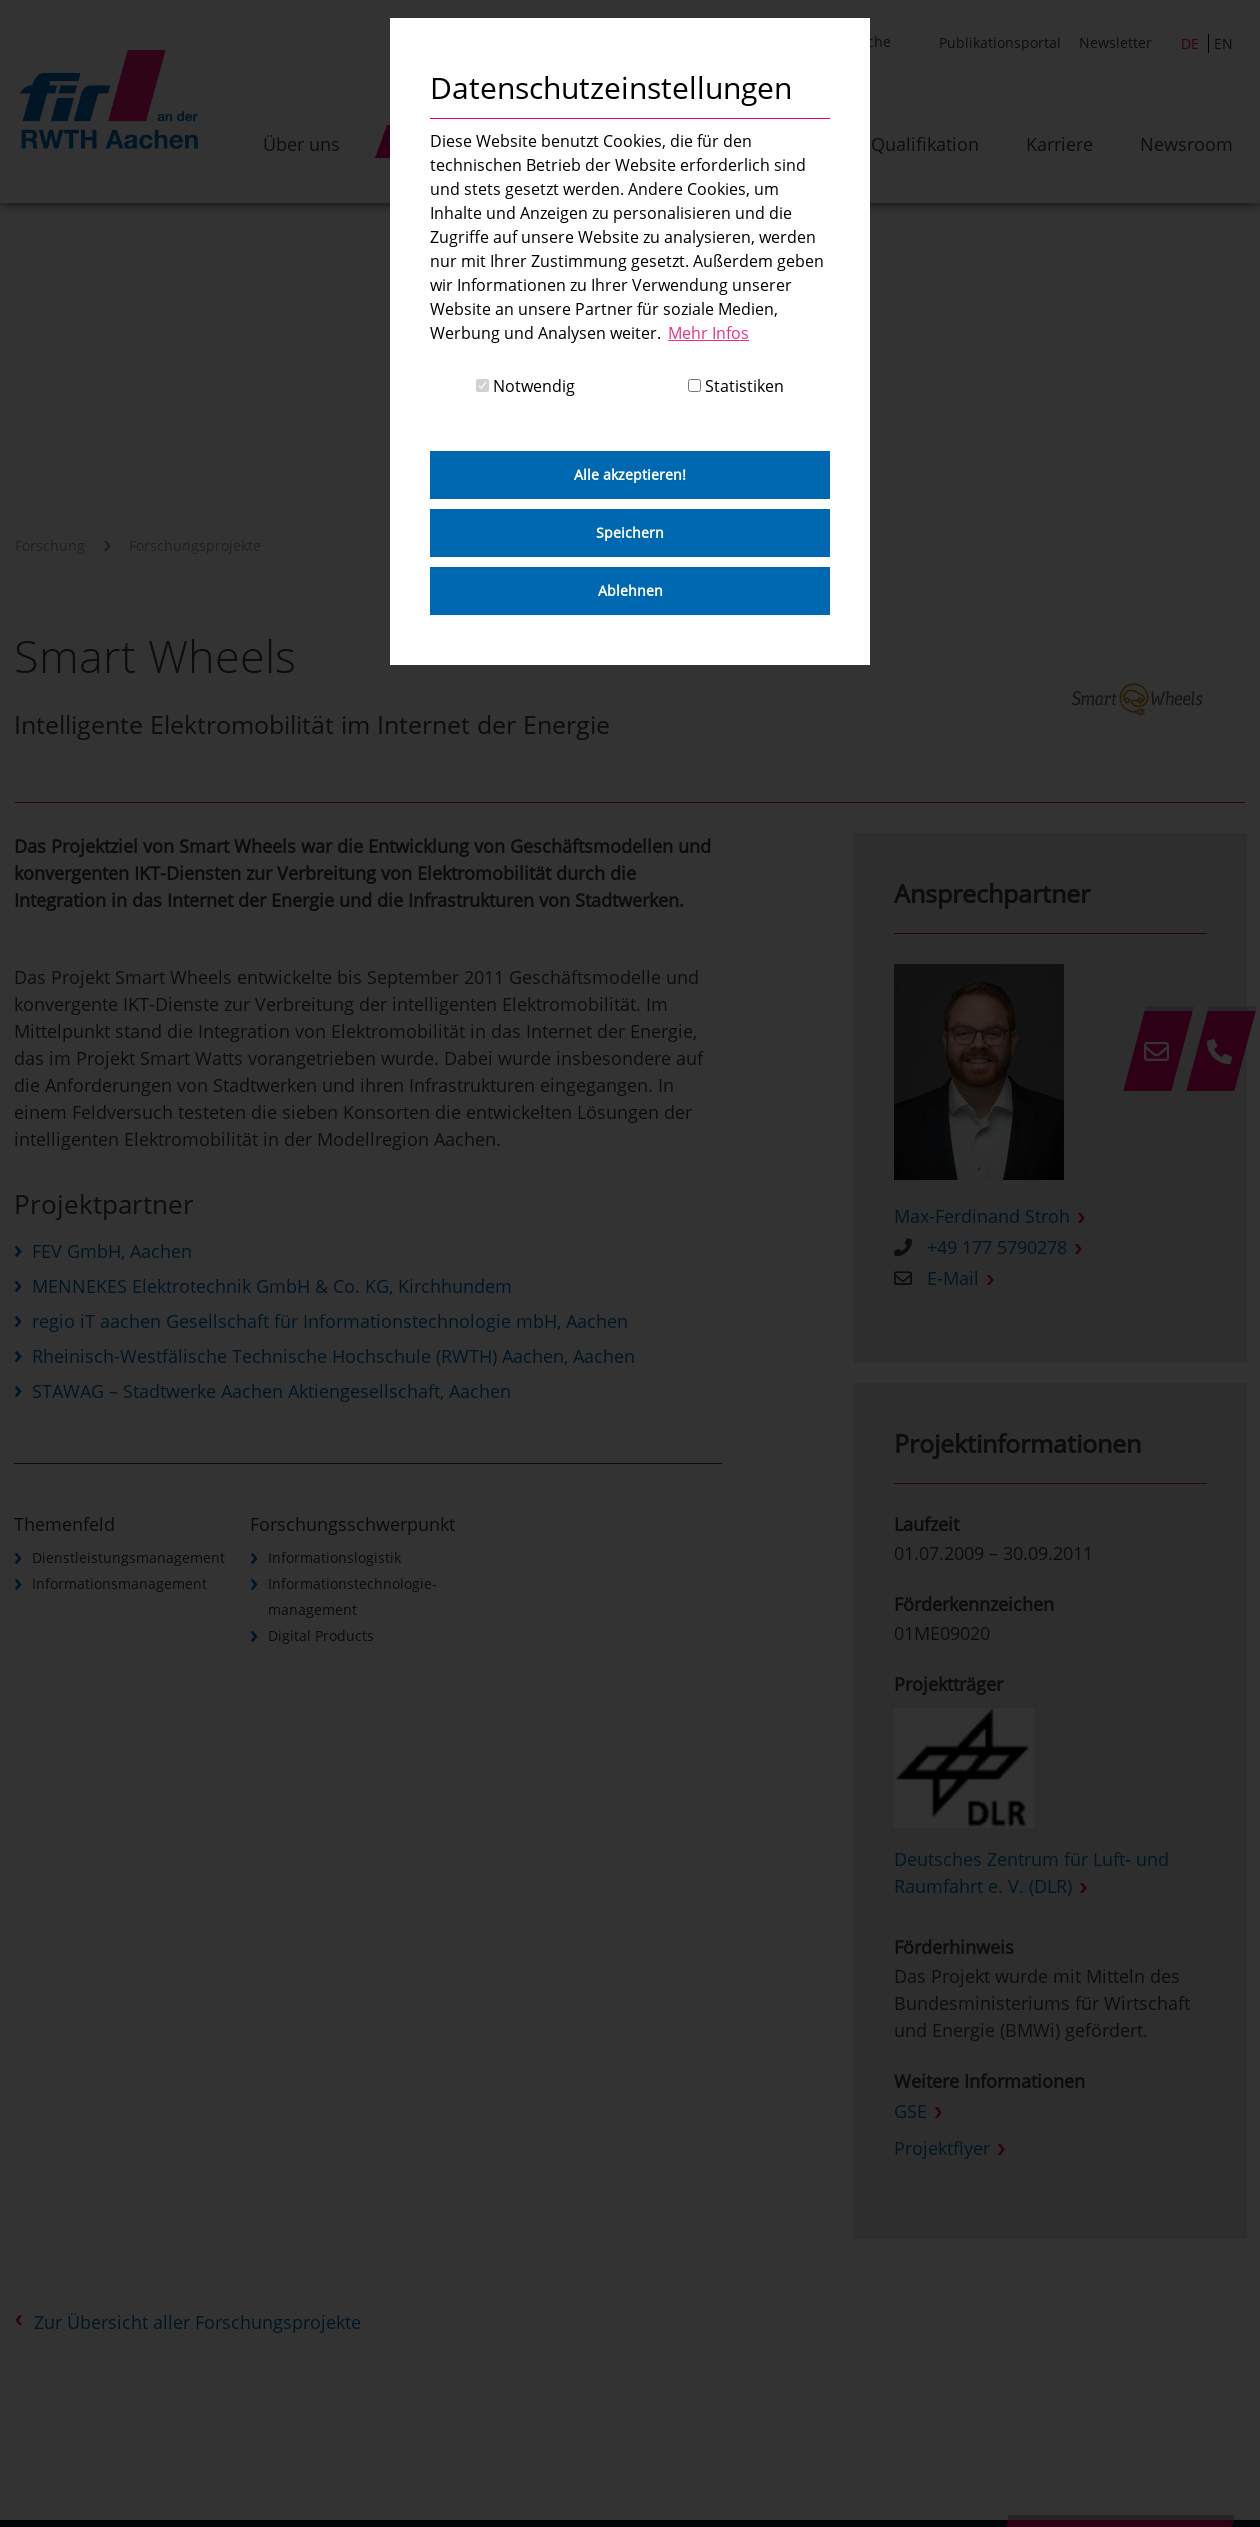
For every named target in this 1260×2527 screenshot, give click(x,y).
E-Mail (953, 1278)
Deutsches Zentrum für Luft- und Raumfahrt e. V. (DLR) (1031, 1872)
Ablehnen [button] (630, 590)
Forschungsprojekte (195, 545)
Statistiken (736, 386)
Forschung (50, 545)
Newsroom (1186, 144)
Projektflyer (942, 2148)
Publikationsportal (1000, 42)
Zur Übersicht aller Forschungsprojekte (197, 2322)
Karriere (1059, 144)
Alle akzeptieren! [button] (630, 474)
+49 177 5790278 (997, 1247)
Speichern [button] (630, 532)
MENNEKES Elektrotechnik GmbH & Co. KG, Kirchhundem (272, 1286)
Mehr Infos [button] (708, 333)
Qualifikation (925, 144)
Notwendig (525, 386)
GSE (910, 2111)
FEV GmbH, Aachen (112, 1251)
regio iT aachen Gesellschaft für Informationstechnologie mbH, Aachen (330, 1321)
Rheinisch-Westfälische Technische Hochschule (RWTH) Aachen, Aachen (333, 1356)
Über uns (301, 144)
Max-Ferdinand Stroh (982, 1216)
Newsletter (1115, 42)
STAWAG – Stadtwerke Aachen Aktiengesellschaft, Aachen (271, 1391)
